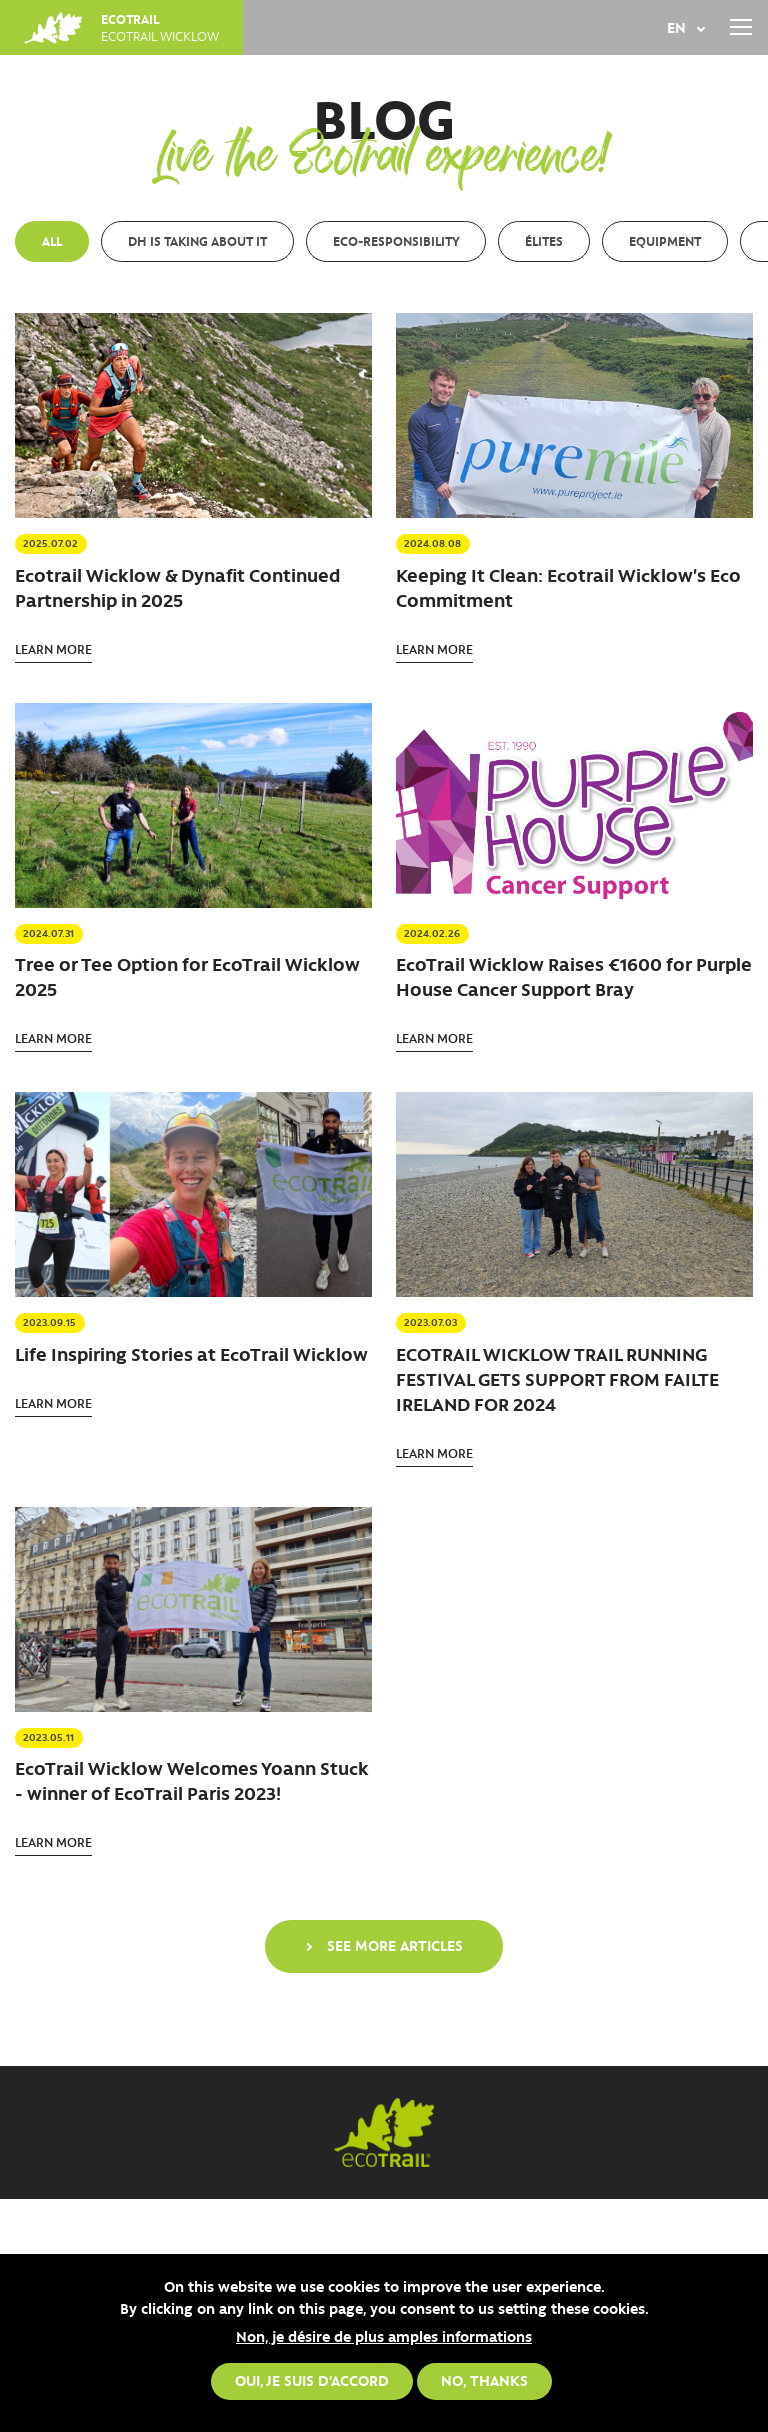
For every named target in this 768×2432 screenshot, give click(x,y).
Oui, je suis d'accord (312, 2380)
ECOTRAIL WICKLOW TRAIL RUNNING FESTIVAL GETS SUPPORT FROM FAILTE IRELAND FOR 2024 (557, 1379)
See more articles (395, 1945)
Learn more (53, 648)
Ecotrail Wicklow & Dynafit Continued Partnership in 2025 (177, 587)
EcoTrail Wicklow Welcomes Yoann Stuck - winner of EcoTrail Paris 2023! (192, 1780)
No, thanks (484, 2380)
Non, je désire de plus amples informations (384, 2336)
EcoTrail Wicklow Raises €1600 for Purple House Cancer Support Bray (574, 976)
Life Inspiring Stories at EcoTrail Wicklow (191, 1354)
